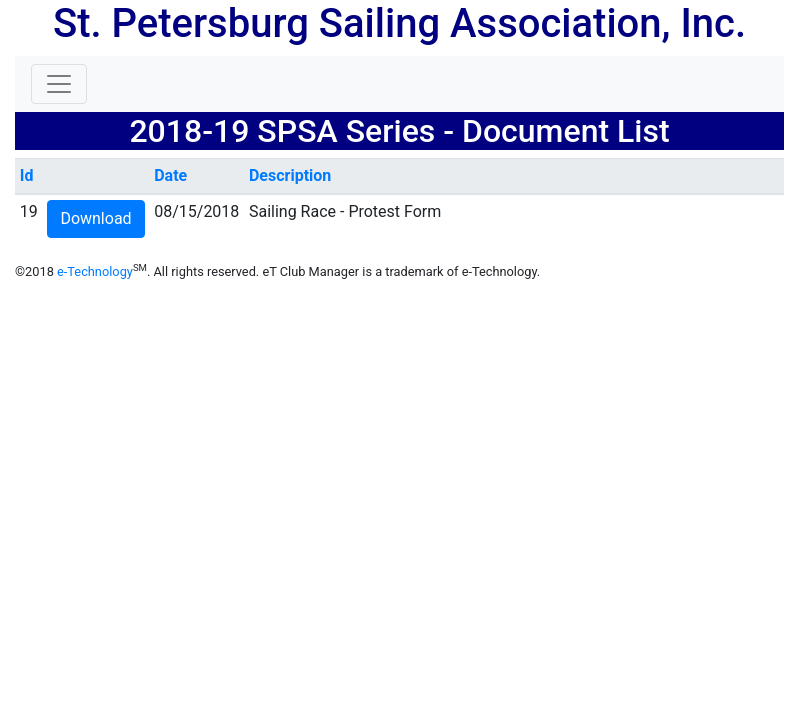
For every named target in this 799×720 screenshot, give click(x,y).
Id (27, 175)
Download (95, 218)
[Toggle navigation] (59, 84)
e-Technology (95, 271)
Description (290, 175)
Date (170, 175)
